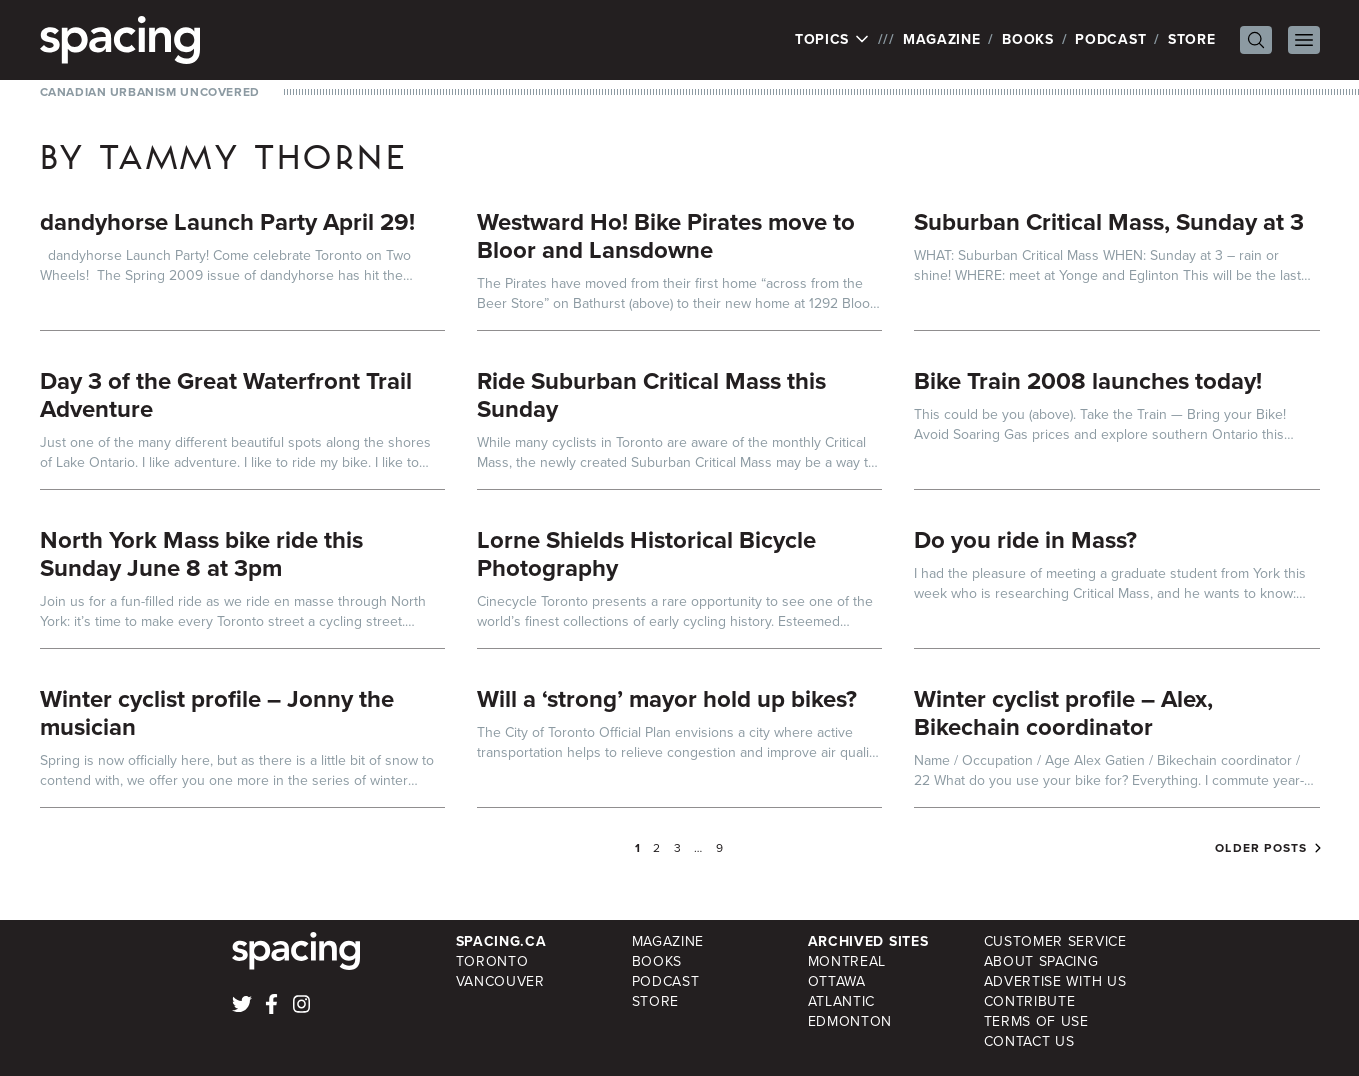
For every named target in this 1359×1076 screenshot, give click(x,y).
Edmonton (850, 1021)
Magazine (942, 39)
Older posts (1261, 848)
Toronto (492, 961)
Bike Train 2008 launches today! (1088, 381)
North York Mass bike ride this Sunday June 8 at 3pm (201, 554)
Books (1028, 39)
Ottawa (837, 981)
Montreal (847, 961)
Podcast (1110, 39)
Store (1192, 39)
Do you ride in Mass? (1025, 540)
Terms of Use (1036, 1021)
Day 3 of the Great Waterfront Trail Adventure (226, 395)
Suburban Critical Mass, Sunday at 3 (1109, 222)
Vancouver (500, 981)
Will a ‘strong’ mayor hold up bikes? (667, 699)
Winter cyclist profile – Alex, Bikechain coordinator (1063, 713)
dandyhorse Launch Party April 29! (227, 222)
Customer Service (1055, 941)
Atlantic (842, 1001)
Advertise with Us (1055, 981)
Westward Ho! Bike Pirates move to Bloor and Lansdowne (666, 236)
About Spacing (1041, 961)
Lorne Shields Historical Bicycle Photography (646, 554)
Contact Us (1029, 1041)
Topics (832, 40)
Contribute (1030, 1001)
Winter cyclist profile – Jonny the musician (217, 713)
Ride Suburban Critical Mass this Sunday (651, 395)
